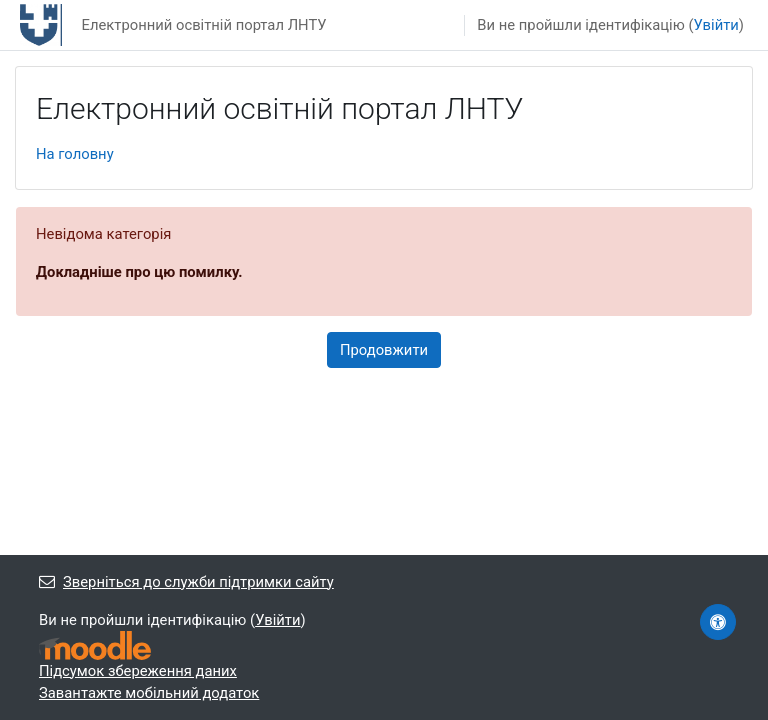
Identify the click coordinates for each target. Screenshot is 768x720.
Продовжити (384, 350)
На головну (75, 154)
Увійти (716, 25)
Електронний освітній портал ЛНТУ (203, 25)
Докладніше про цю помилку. (139, 272)
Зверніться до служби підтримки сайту (186, 582)
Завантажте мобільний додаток (149, 693)
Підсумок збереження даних (138, 671)
